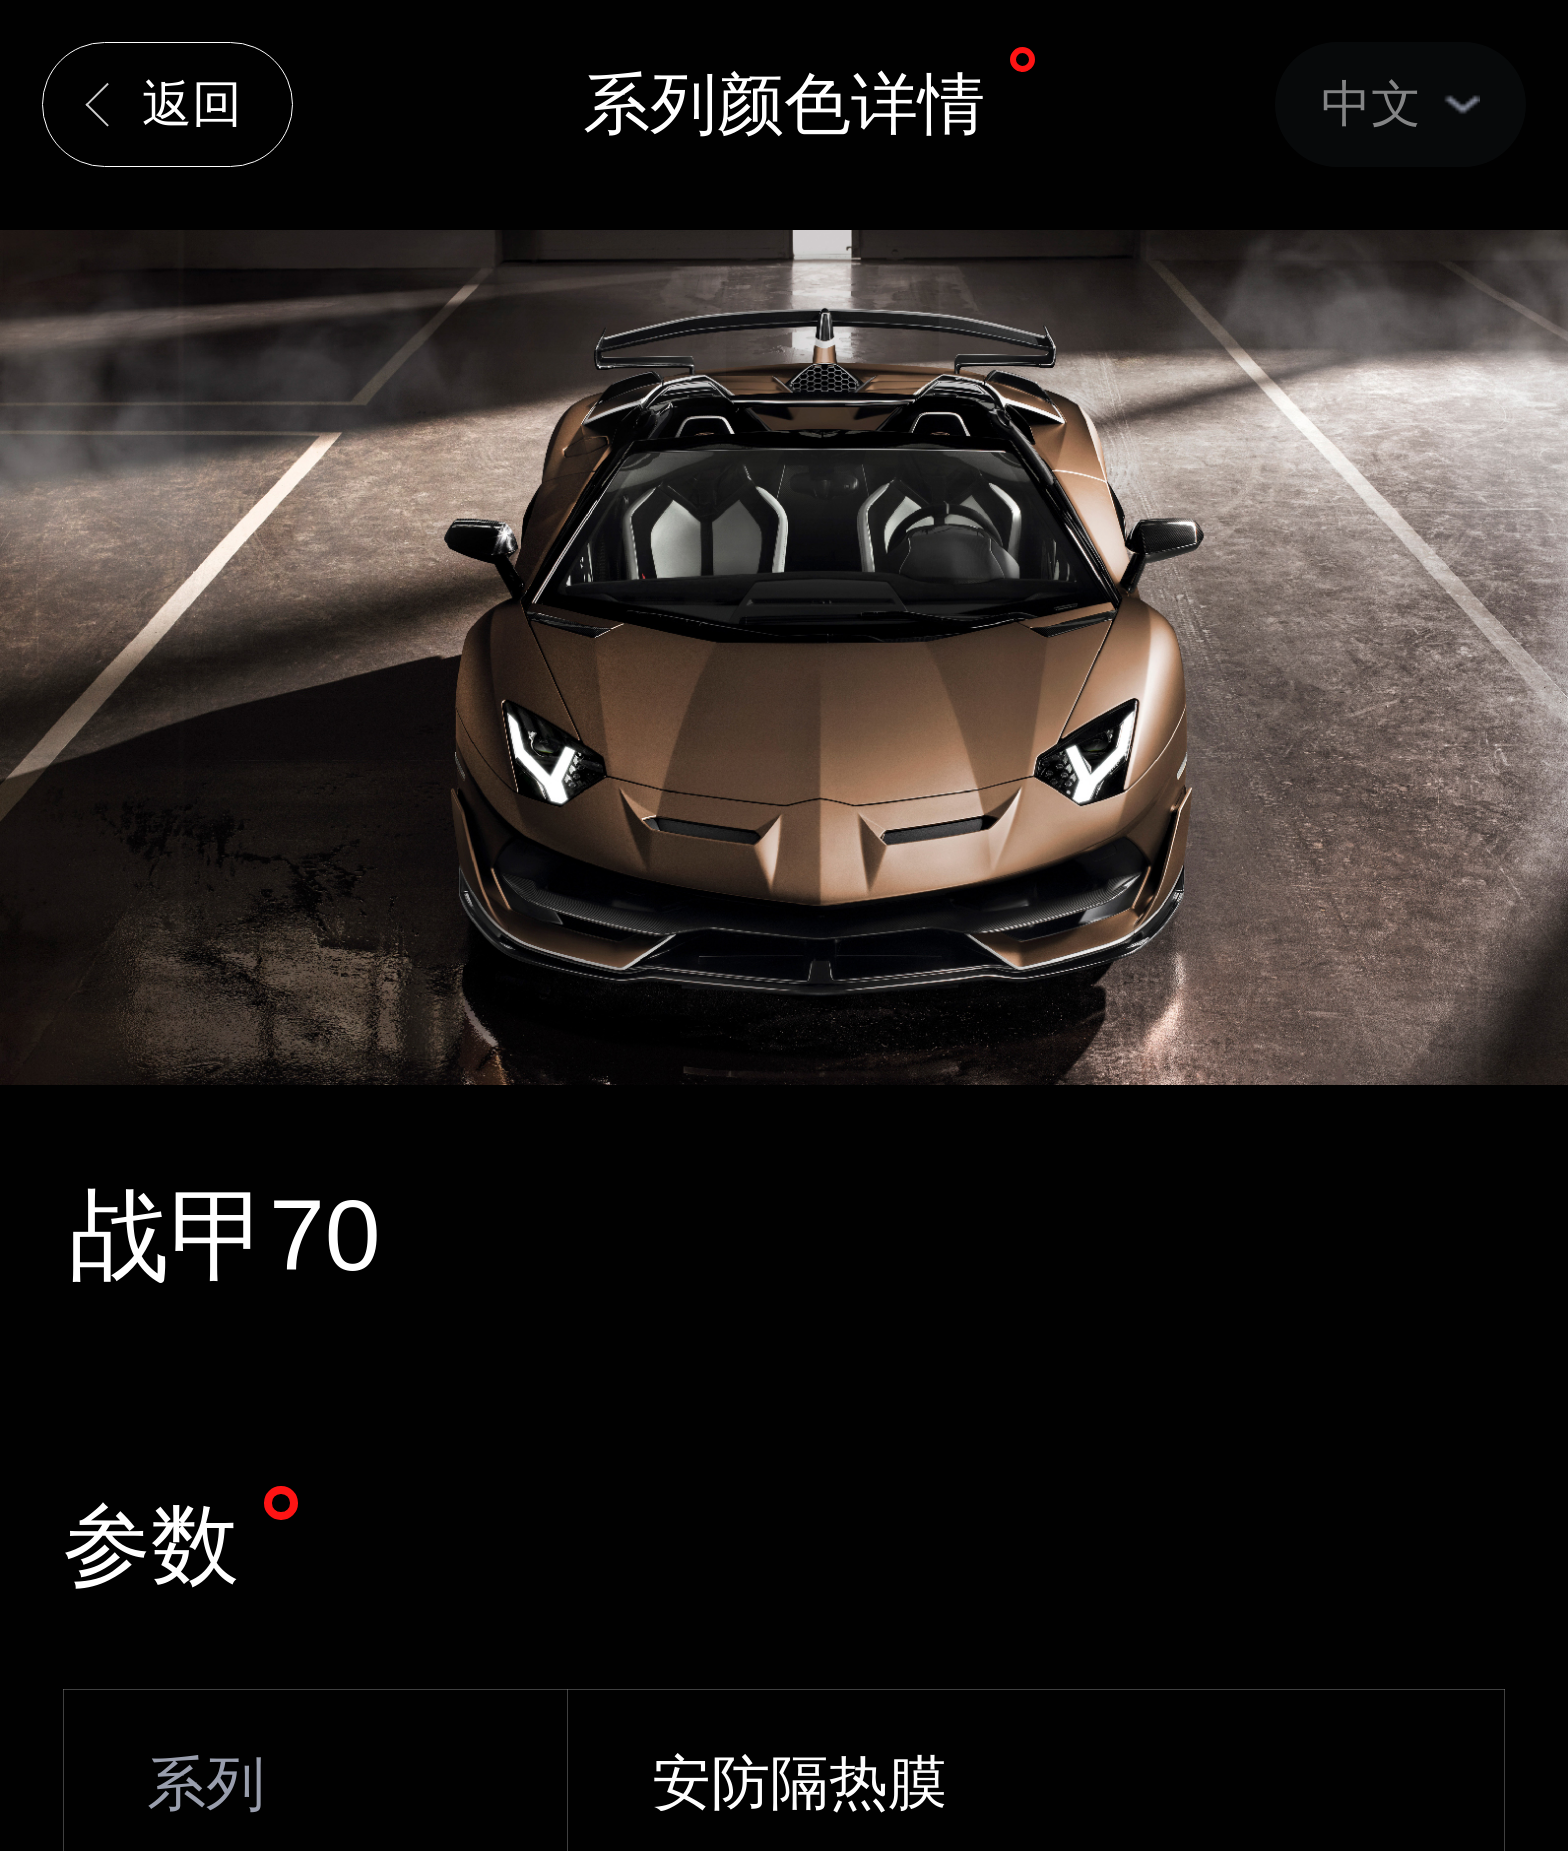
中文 (1371, 104)
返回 (192, 104)
